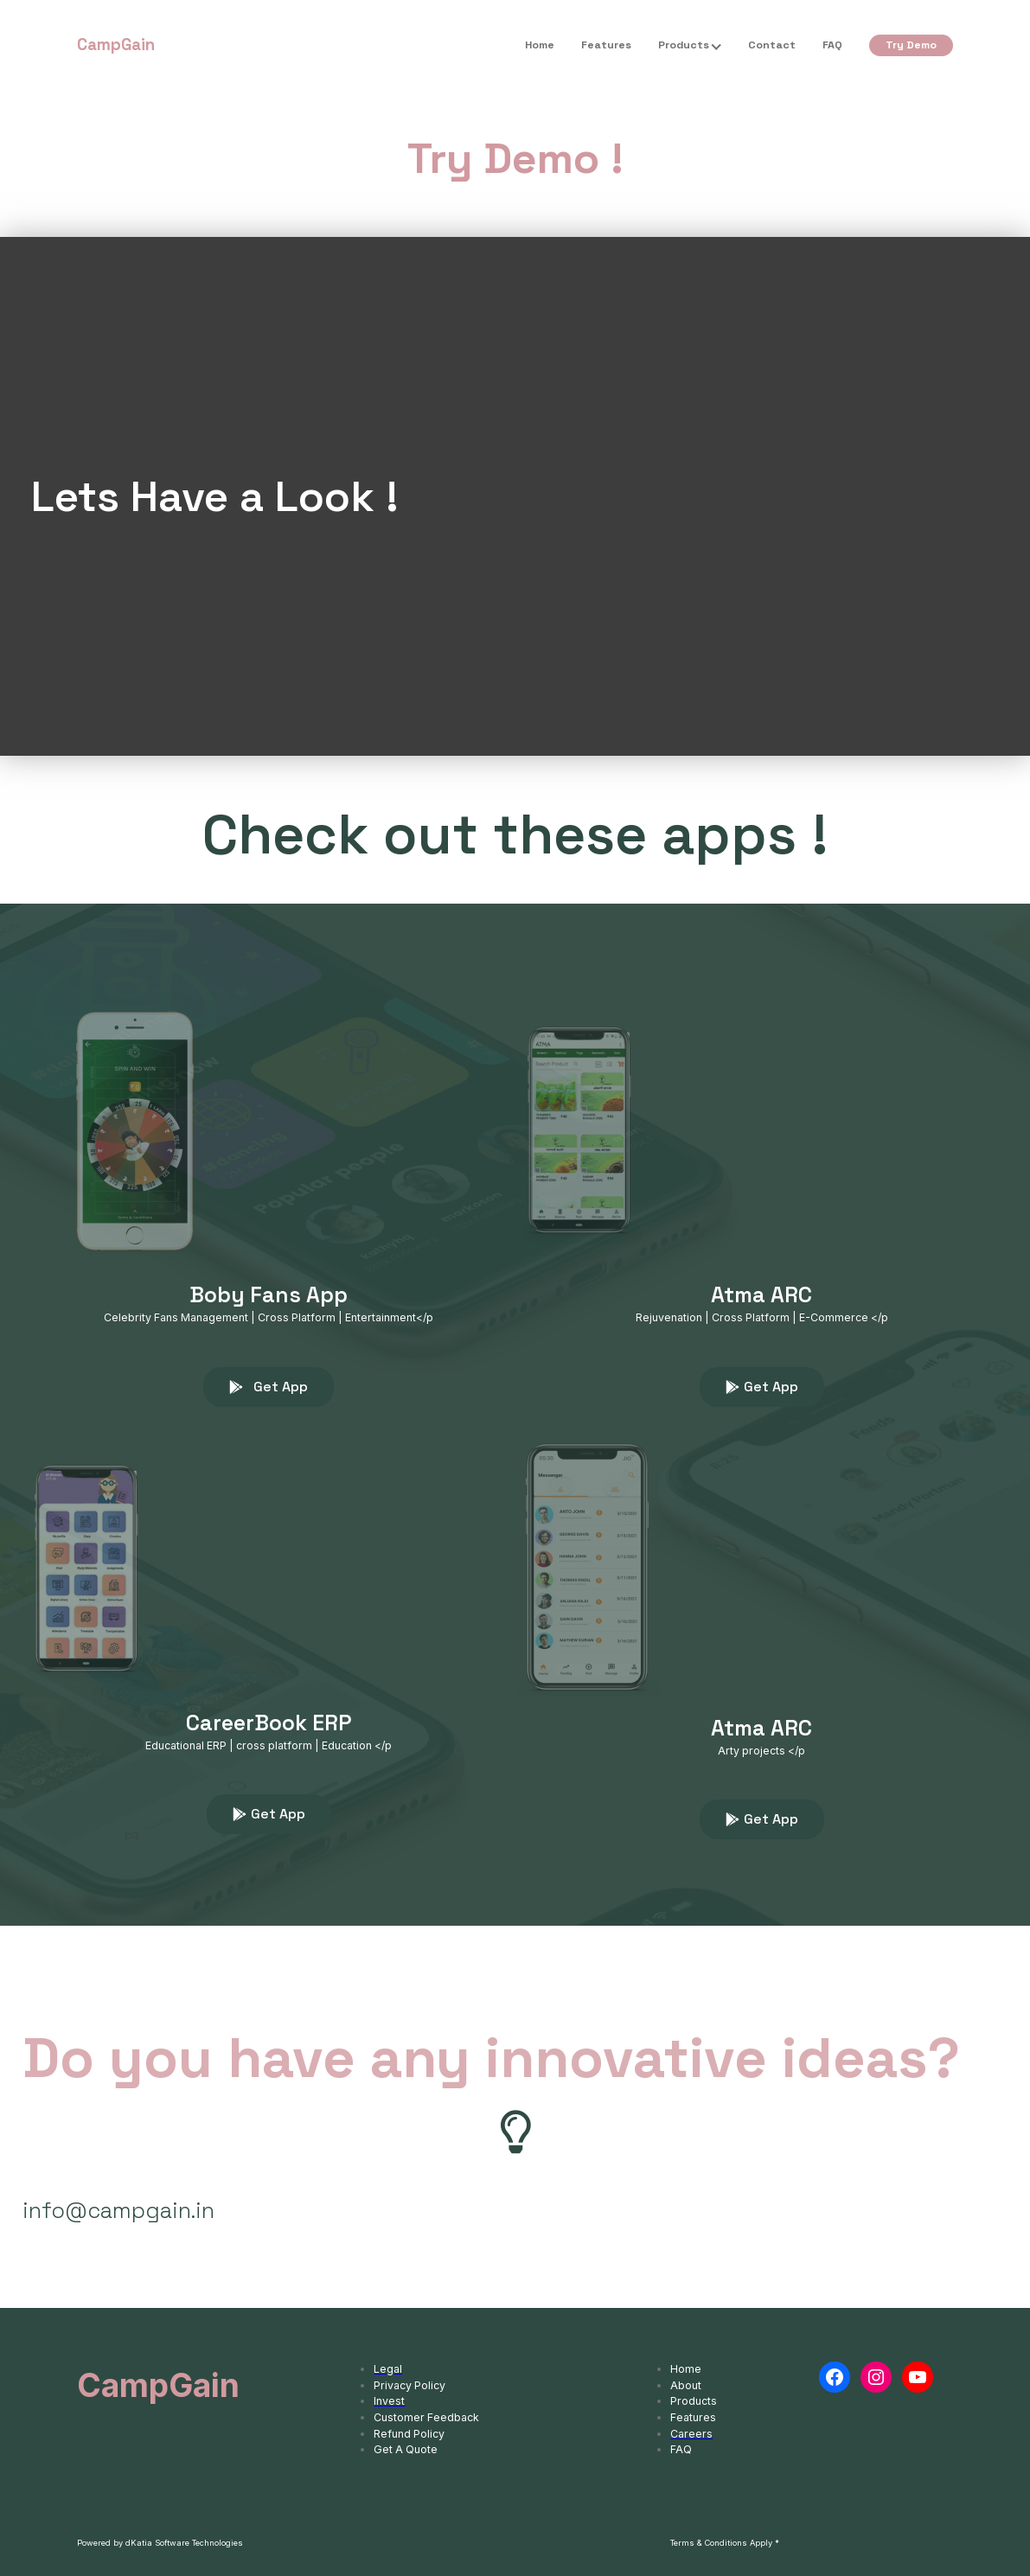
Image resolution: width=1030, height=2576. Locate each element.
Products (683, 45)
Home (539, 45)
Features (606, 45)
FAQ (832, 45)
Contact (772, 45)
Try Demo (911, 45)
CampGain (116, 44)
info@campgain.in (118, 2210)
